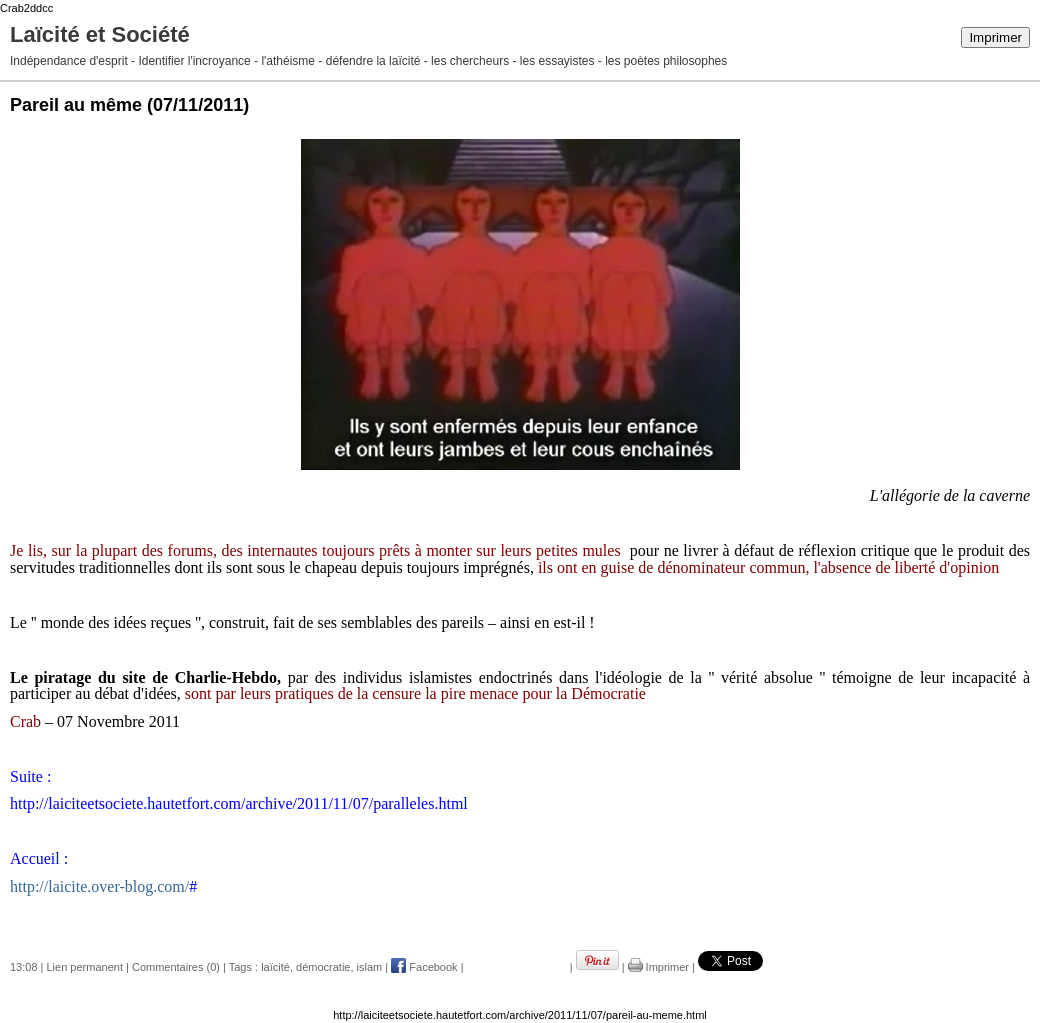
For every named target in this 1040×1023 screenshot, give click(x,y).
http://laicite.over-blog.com (97, 886)
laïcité (275, 967)
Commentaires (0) (176, 967)
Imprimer (995, 37)
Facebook (424, 967)
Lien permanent (85, 967)
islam (370, 967)
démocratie (323, 967)
